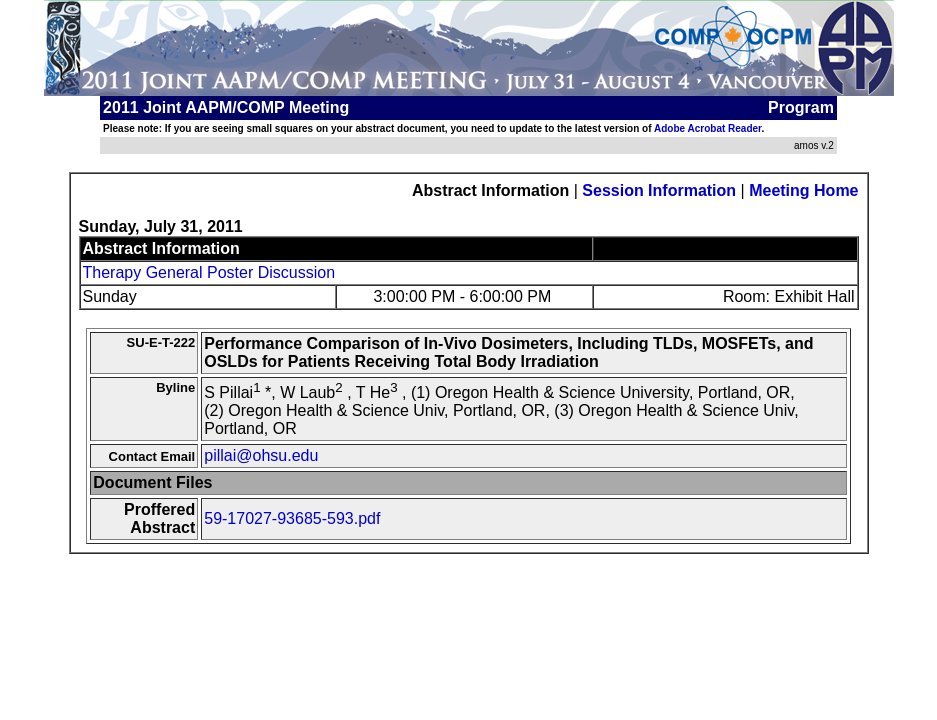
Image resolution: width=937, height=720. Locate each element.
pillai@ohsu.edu (261, 455)
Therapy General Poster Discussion (209, 272)
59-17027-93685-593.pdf (292, 518)
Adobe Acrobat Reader (707, 128)
